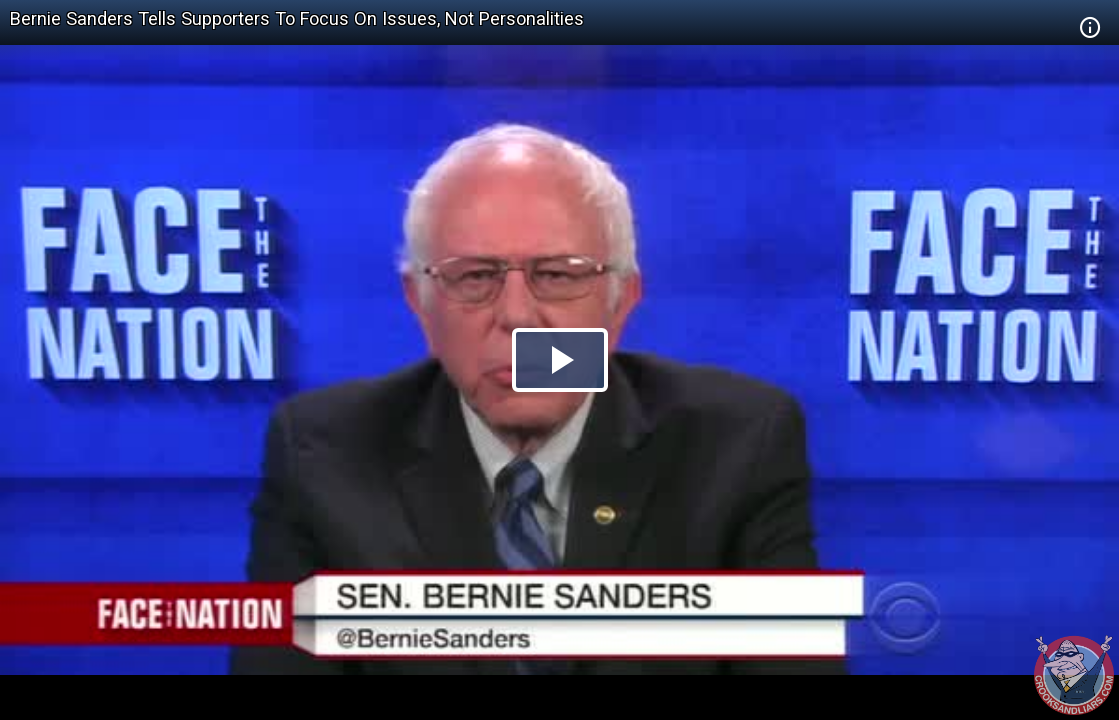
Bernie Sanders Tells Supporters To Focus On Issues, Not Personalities (297, 18)
